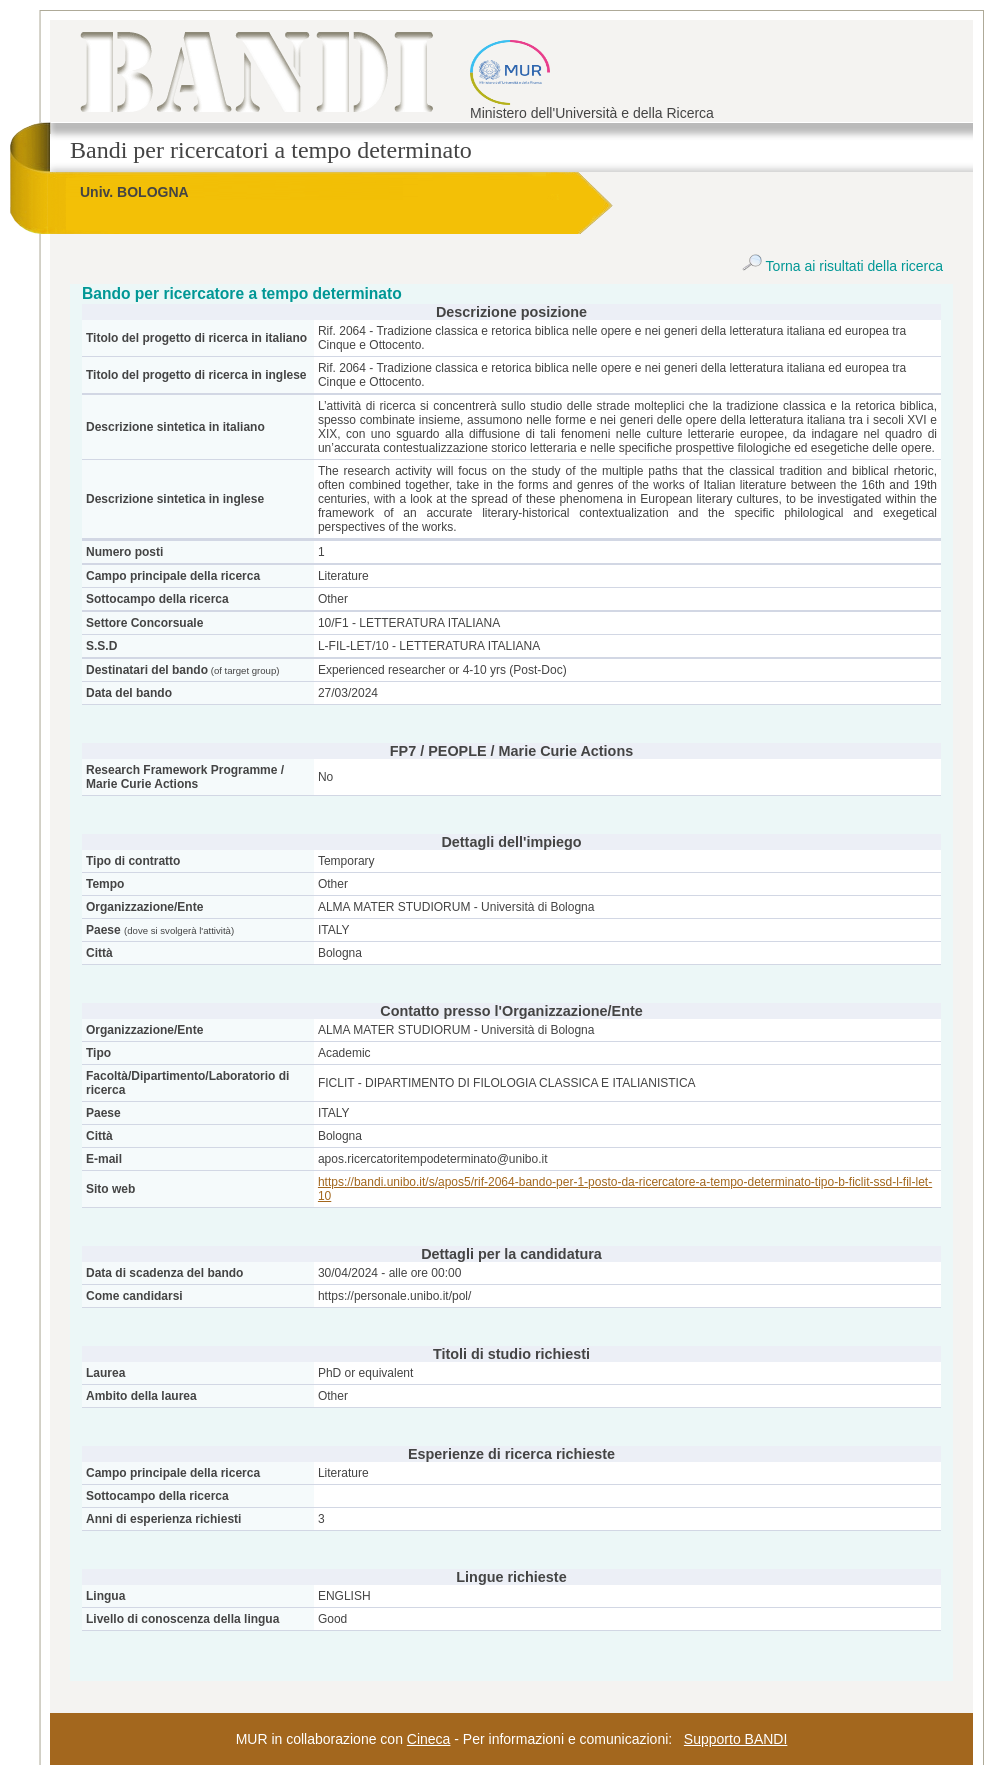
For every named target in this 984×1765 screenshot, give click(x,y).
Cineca (429, 1739)
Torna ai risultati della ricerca (842, 266)
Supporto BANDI (736, 1739)
